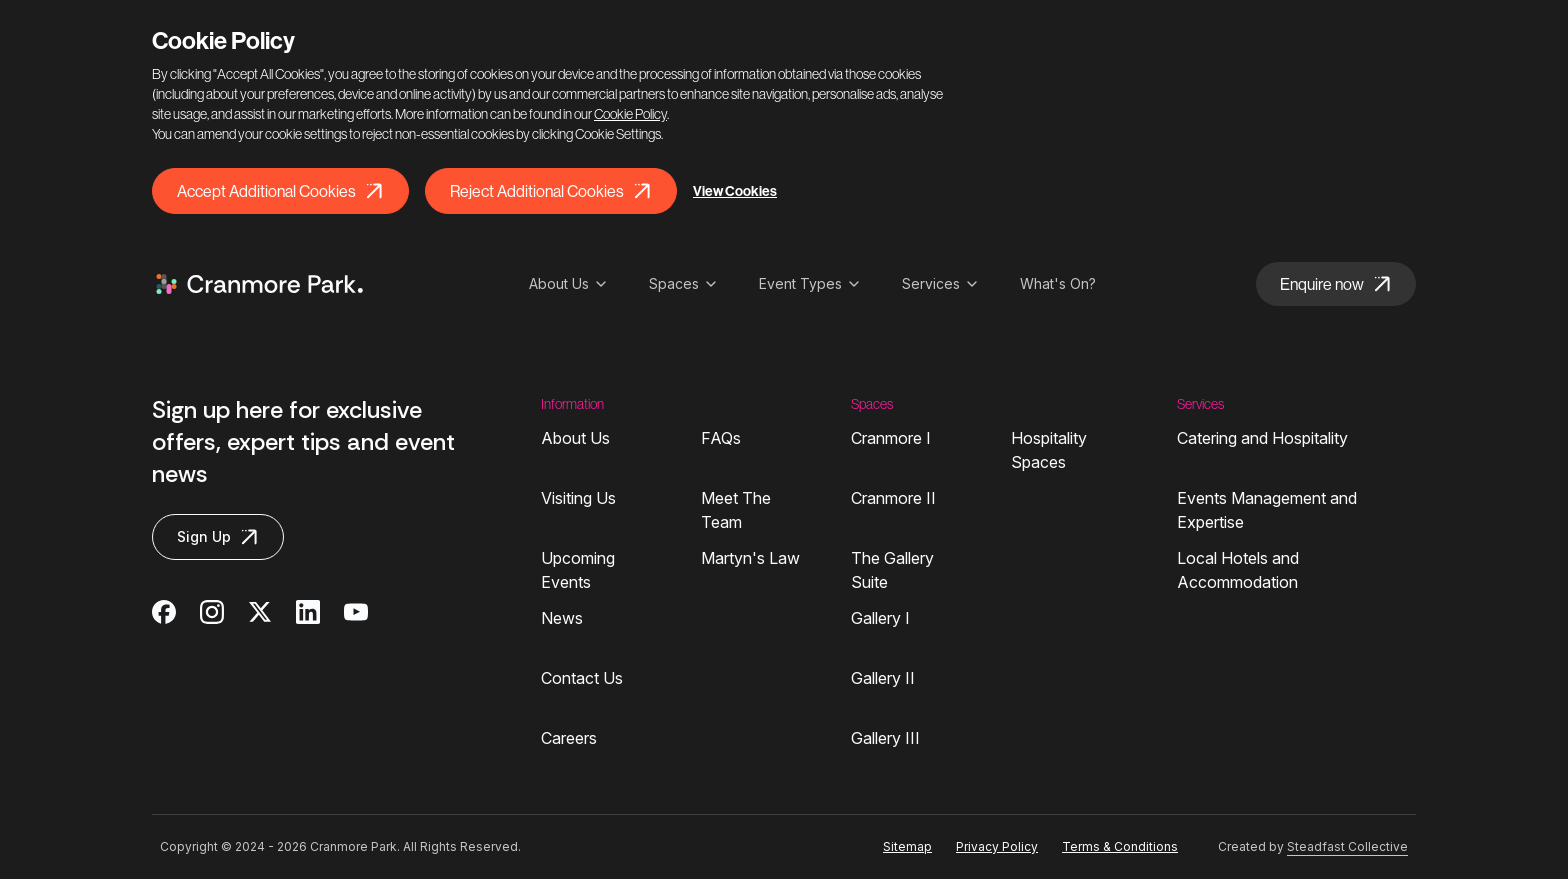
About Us (575, 438)
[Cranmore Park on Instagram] (212, 612)
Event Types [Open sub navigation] (810, 283)
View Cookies (735, 191)
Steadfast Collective (1347, 846)
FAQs (721, 438)
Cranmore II (893, 498)
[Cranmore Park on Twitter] (260, 612)
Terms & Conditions (1120, 846)
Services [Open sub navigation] (941, 283)
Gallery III (885, 738)
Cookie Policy (630, 114)
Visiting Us (578, 498)
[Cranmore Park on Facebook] (164, 612)
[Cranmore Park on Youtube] (356, 612)
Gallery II (883, 678)
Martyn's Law (750, 558)
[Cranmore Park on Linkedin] (308, 612)
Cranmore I (891, 438)
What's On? (1058, 283)
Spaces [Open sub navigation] (684, 283)
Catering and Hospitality (1262, 438)
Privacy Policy (997, 846)
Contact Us (582, 678)
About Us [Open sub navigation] (569, 283)
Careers (569, 738)
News (562, 618)
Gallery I (880, 618)
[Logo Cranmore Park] (260, 284)
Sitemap (907, 846)
